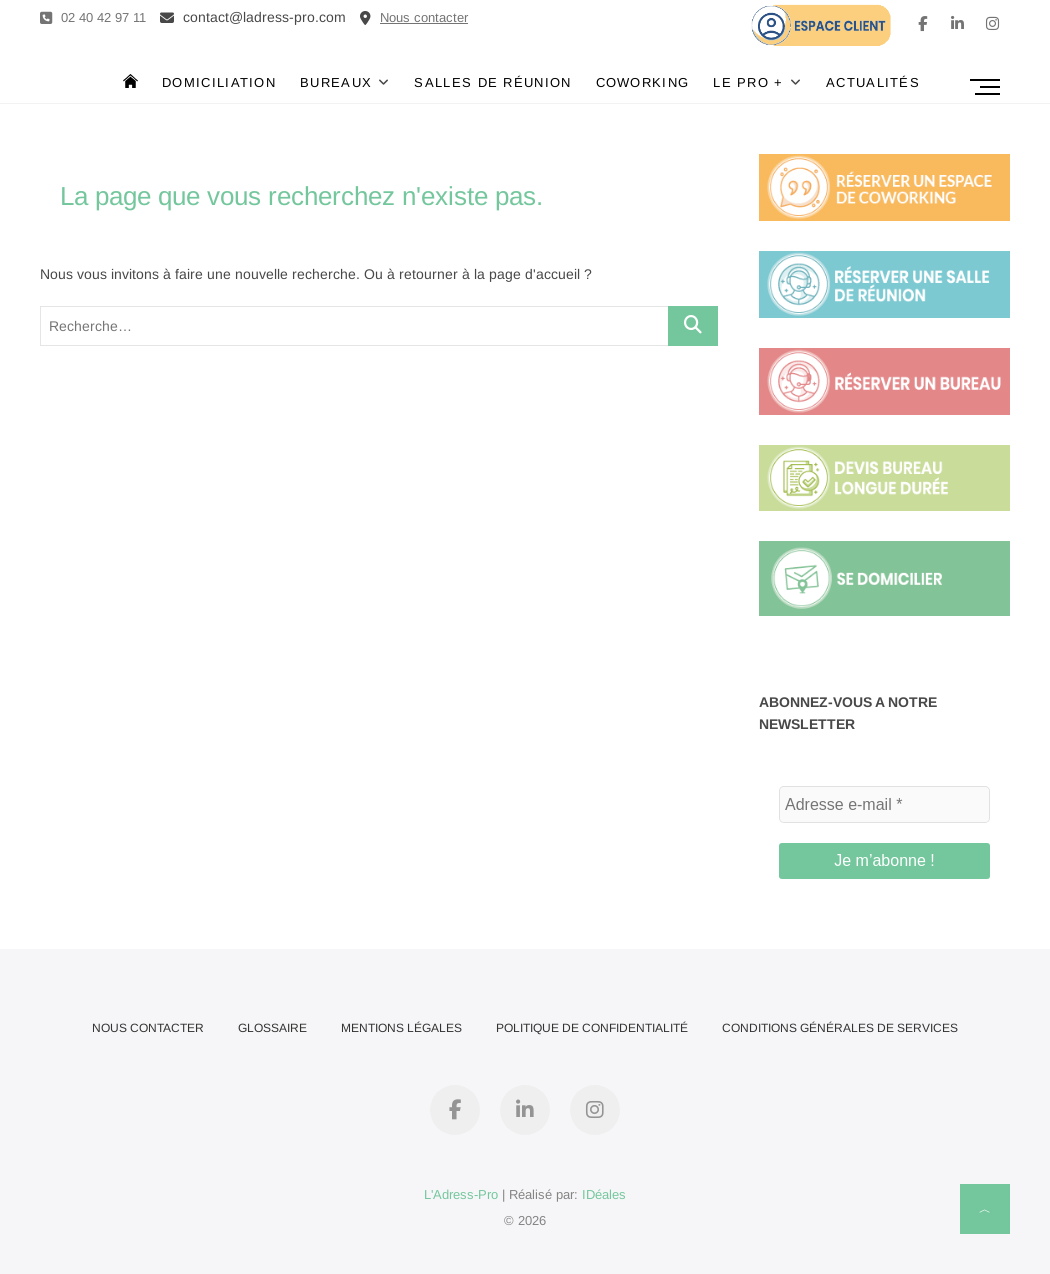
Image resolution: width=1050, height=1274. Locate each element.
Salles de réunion (492, 82)
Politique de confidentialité (592, 1028)
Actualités (873, 82)
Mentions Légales (401, 1028)
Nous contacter (148, 1028)
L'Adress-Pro (461, 1194)
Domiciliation (219, 82)
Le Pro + (748, 82)
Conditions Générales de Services (840, 1028)
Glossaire (272, 1028)
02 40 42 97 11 (93, 17)
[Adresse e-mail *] (884, 805)
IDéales (604, 1194)
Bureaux (336, 82)
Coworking (643, 82)
